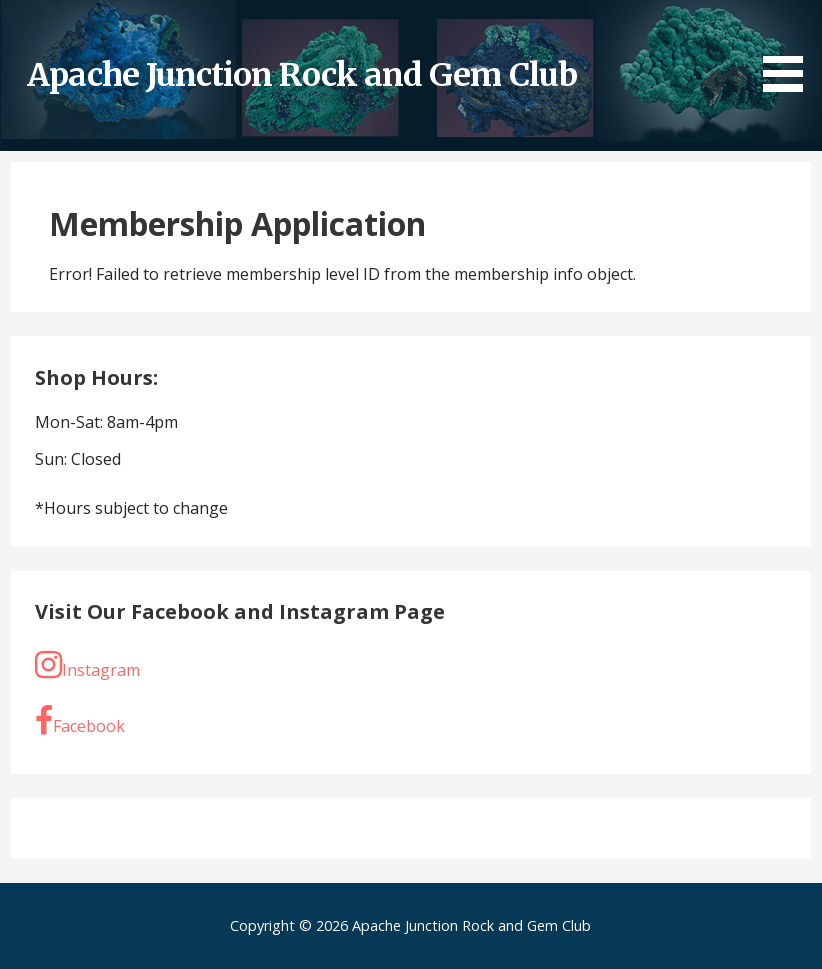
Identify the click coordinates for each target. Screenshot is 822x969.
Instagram (87, 665)
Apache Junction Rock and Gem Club (301, 75)
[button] (790, 49)
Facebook (80, 721)
